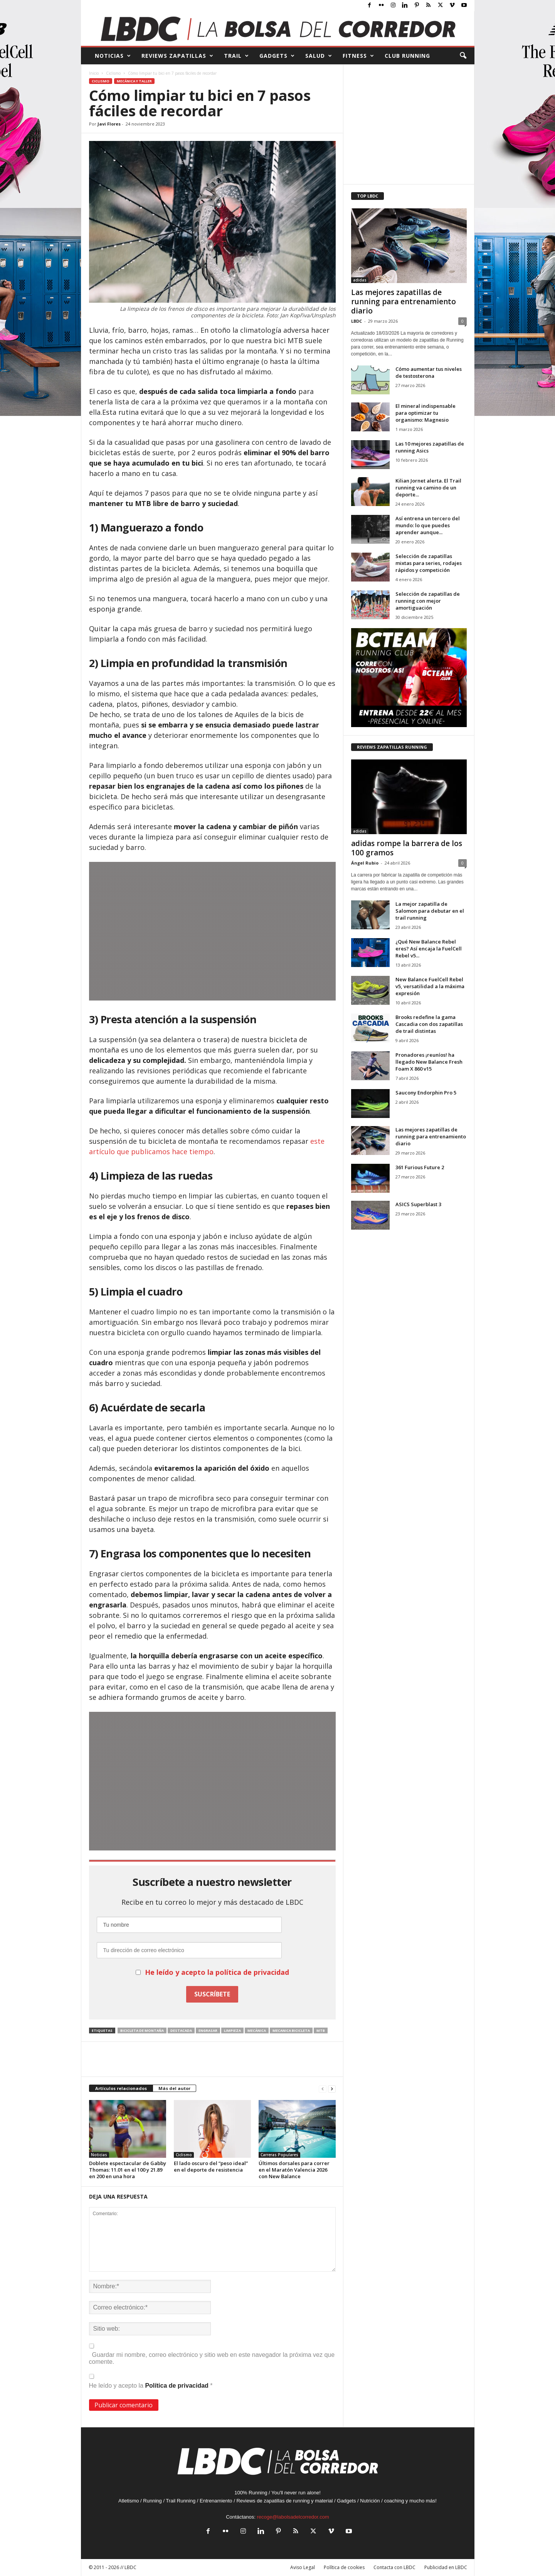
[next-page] (332, 2089)
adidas (360, 280)
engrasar (207, 2030)
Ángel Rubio (364, 863)
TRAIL (236, 55)
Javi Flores (109, 124)
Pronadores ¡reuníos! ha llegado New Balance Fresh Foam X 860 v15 (428, 1061)
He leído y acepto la (151, 2381)
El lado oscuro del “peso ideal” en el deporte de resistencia (211, 2166)
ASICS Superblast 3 (418, 1204)
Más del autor (174, 2088)
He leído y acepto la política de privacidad (217, 1972)
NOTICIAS (113, 55)
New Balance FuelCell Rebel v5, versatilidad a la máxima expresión (429, 986)
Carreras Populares (279, 2154)
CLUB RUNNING (407, 55)
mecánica (256, 2030)
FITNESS (358, 55)
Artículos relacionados (121, 2088)
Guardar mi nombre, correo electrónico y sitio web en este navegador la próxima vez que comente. (212, 2358)
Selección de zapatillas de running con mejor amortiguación (427, 600)
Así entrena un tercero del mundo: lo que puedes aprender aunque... (427, 525)
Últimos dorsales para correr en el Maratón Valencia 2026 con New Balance (294, 2170)
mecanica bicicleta (291, 2030)
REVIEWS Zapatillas (177, 55)
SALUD (318, 55)
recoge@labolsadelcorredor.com (293, 2517)
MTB (320, 2030)
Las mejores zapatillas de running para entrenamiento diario (403, 301)
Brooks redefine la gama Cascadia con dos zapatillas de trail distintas (429, 1024)
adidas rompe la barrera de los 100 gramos (406, 848)
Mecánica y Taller (134, 81)
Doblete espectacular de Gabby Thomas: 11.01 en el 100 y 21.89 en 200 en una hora (127, 2170)
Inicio (94, 73)
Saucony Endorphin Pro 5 (425, 1092)
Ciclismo (113, 73)
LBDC (356, 321)
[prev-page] (322, 2089)
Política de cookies (344, 2567)
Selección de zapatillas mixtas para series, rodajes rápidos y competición (428, 563)
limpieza (232, 2030)
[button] (462, 55)
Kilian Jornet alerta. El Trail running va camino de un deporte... (428, 487)
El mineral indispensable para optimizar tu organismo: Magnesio (425, 412)
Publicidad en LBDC (445, 2567)
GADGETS (277, 55)
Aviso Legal (302, 2567)
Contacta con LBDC (394, 2567)
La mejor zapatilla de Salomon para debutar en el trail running (429, 910)
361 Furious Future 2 (419, 1167)
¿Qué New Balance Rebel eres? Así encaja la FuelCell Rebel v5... (428, 948)
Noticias (99, 2154)
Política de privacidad (177, 2385)
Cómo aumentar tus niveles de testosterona (428, 372)
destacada (181, 2030)
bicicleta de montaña (142, 2030)
